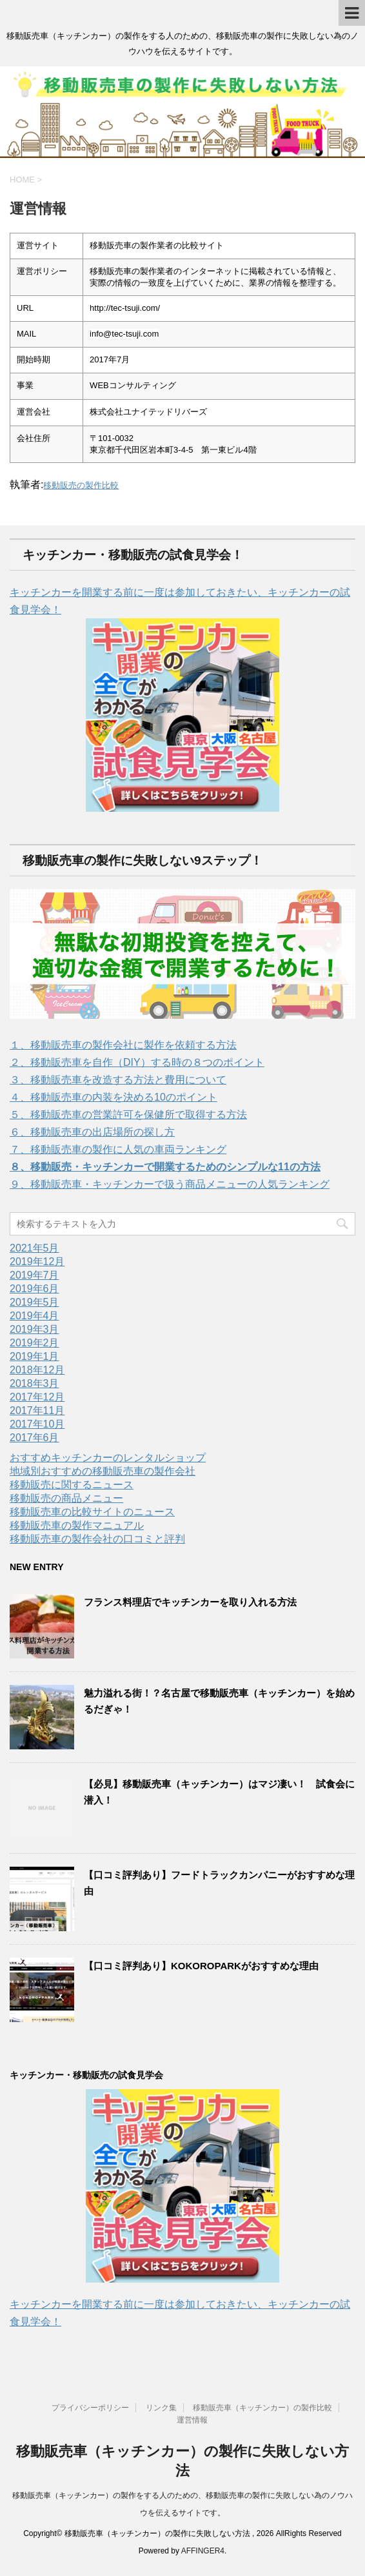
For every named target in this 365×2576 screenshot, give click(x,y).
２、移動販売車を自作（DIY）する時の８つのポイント (137, 1062)
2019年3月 (34, 1329)
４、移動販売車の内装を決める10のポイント (113, 1097)
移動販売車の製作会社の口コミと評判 (97, 1538)
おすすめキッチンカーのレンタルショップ (108, 1457)
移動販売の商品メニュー (66, 1498)
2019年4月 (34, 1315)
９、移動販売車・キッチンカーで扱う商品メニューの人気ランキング (170, 1184)
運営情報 (192, 2419)
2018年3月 (34, 1383)
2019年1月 (34, 1356)
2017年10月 (37, 1424)
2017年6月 (34, 1437)
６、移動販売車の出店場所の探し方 (92, 1131)
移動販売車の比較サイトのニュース (92, 1511)
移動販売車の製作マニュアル (77, 1525)
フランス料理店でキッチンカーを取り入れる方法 (190, 1602)
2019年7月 (34, 1275)
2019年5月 (34, 1302)
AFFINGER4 (202, 2550)
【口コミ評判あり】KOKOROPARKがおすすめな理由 (201, 1965)
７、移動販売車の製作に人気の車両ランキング (118, 1149)
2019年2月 (34, 1342)
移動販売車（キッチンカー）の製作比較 (262, 2407)
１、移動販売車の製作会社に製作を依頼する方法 (123, 1044)
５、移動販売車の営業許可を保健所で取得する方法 (128, 1114)
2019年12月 (37, 1261)
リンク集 (161, 2407)
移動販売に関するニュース (71, 1484)
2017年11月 (37, 1410)
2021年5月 (34, 1248)
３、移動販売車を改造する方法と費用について (118, 1079)
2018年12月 (37, 1369)
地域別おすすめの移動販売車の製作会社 (102, 1471)
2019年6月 (34, 1288)
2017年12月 (37, 1396)
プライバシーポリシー (90, 2407)
